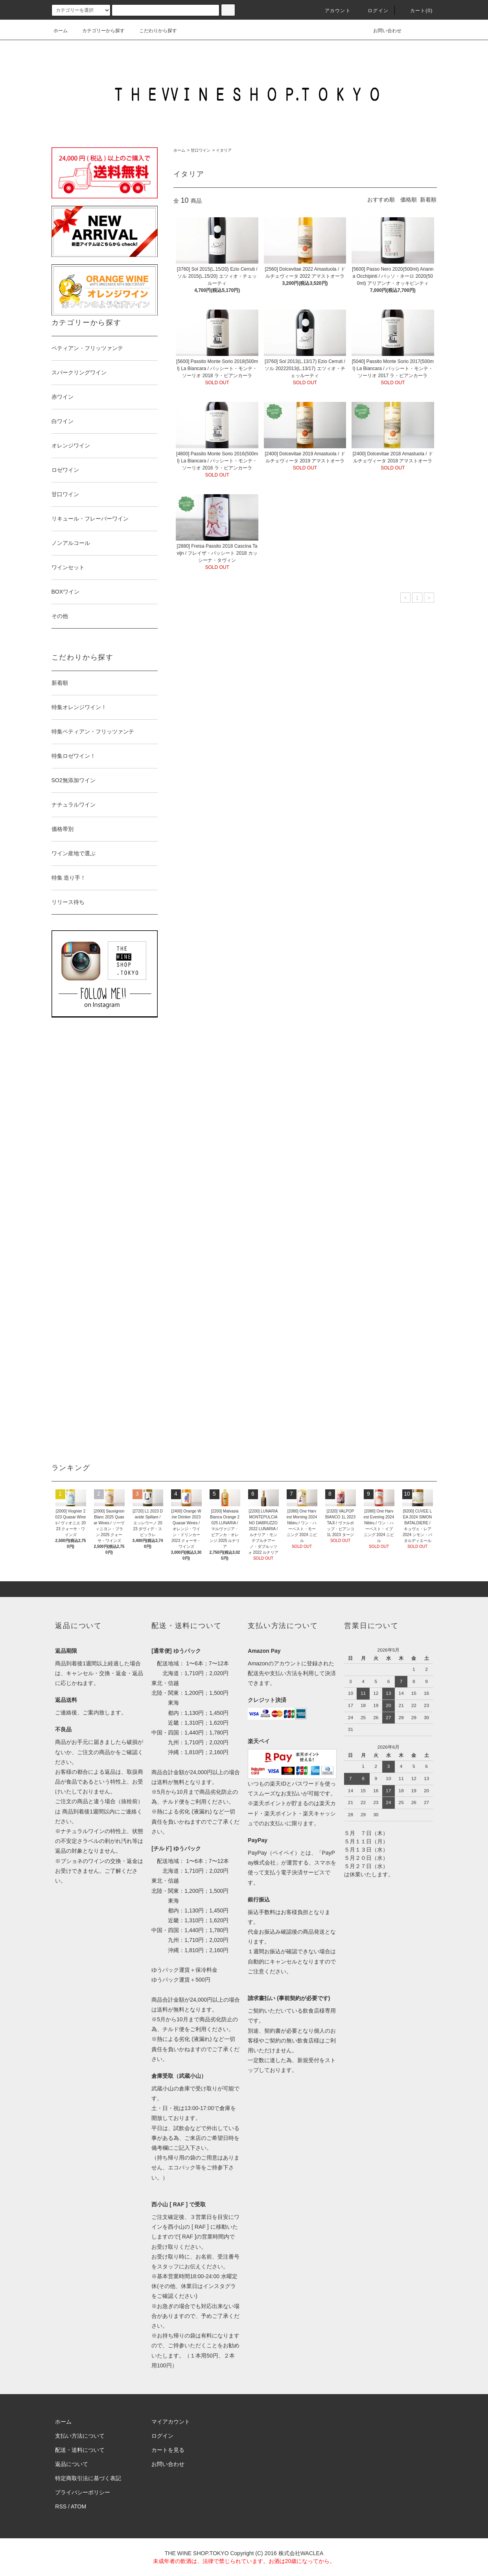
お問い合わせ (382, 30)
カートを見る (167, 2450)
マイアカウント (170, 2421)
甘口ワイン (200, 150)
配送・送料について (80, 2450)
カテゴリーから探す (99, 30)
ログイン (373, 10)
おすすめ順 (381, 199)
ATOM (78, 2506)
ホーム (60, 30)
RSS (60, 2506)
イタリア (224, 150)
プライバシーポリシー (82, 2492)
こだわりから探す (153, 30)
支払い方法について (80, 2436)
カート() (417, 10)
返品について (71, 2464)
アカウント (333, 10)
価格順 (408, 199)
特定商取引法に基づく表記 (88, 2478)
